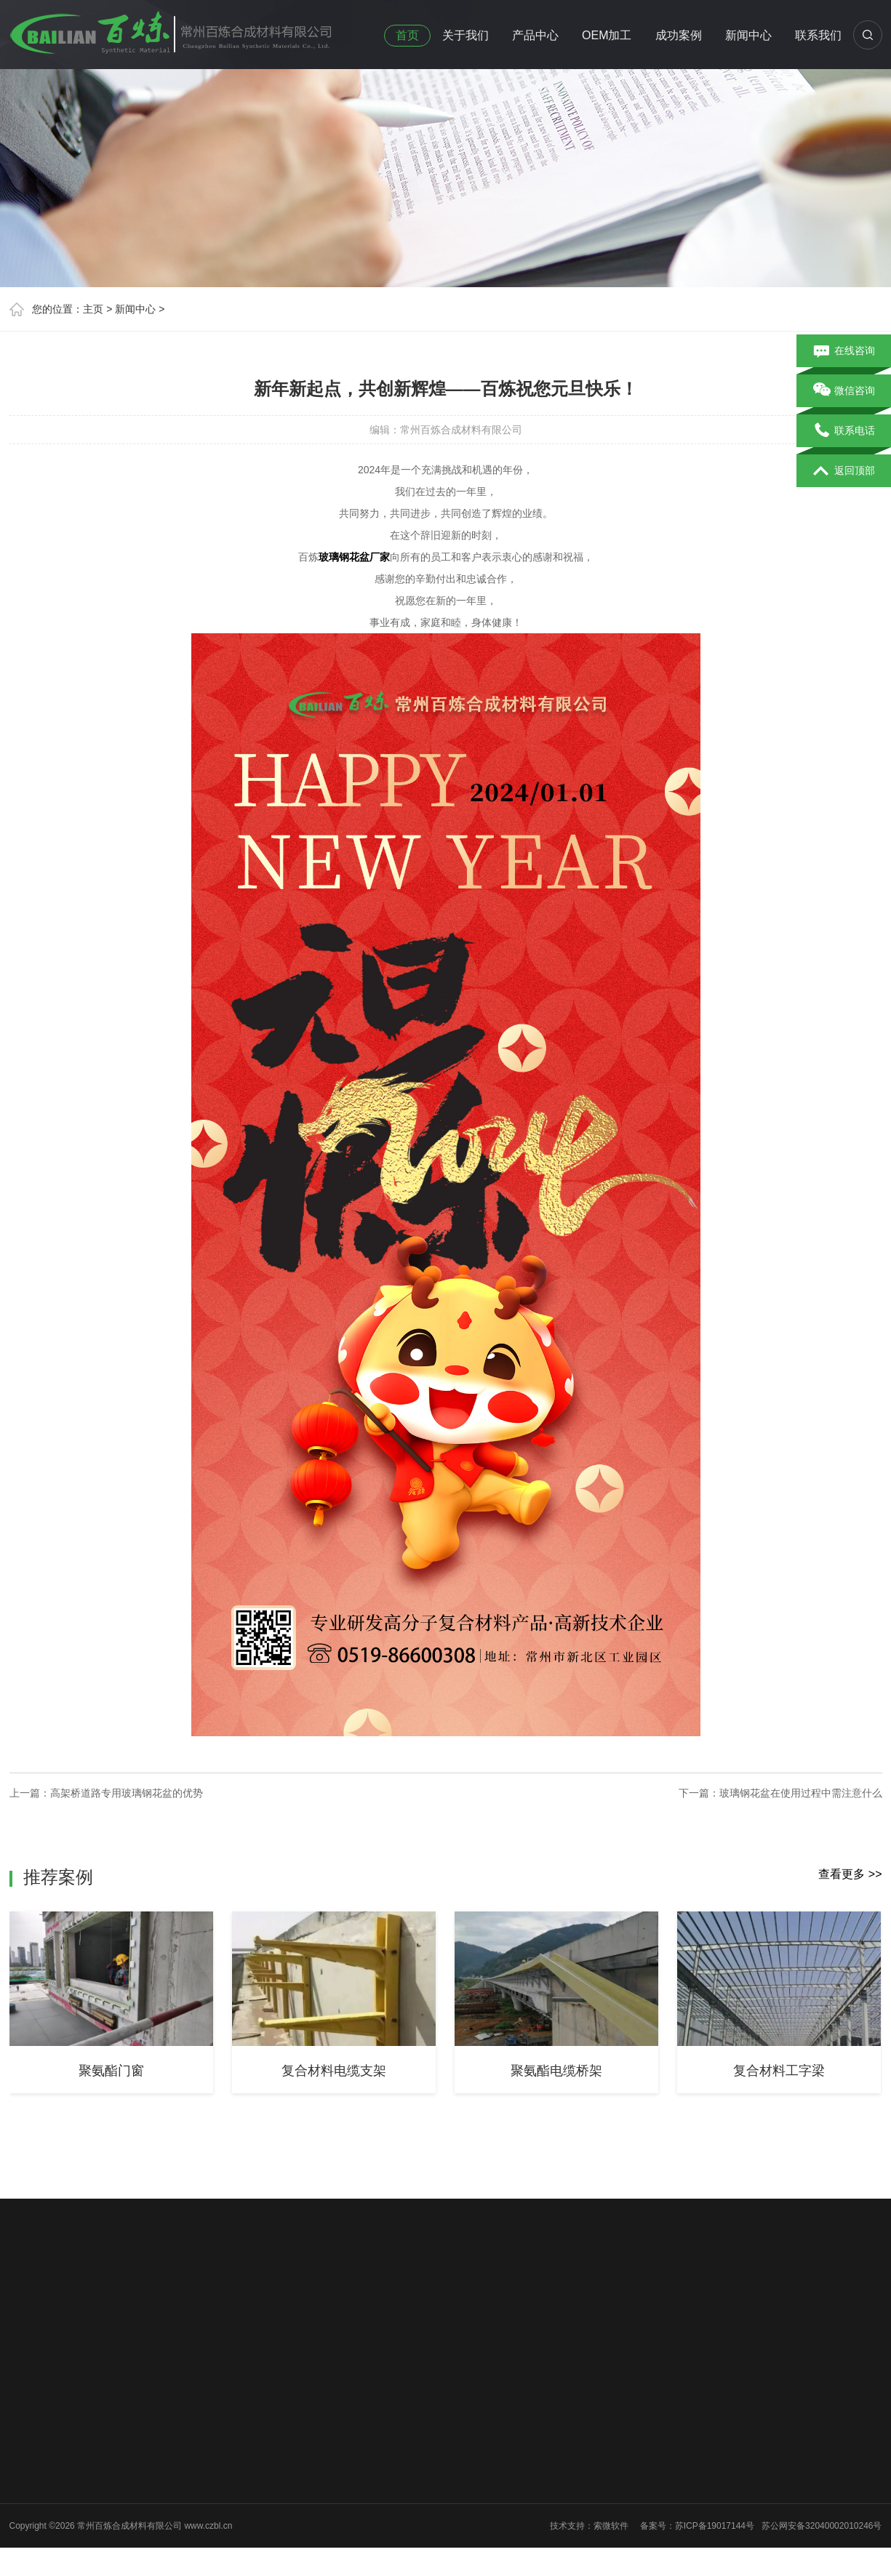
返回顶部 (844, 471)
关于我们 (465, 35)
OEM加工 (606, 35)
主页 (93, 309)
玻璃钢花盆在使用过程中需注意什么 (800, 1793)
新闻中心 (748, 35)
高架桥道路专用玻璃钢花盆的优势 (126, 1793)
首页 (407, 35)
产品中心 (535, 35)
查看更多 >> (850, 1874)
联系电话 (844, 431)
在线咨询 (844, 351)
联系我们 (818, 35)
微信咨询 (844, 391)
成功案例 (678, 35)
